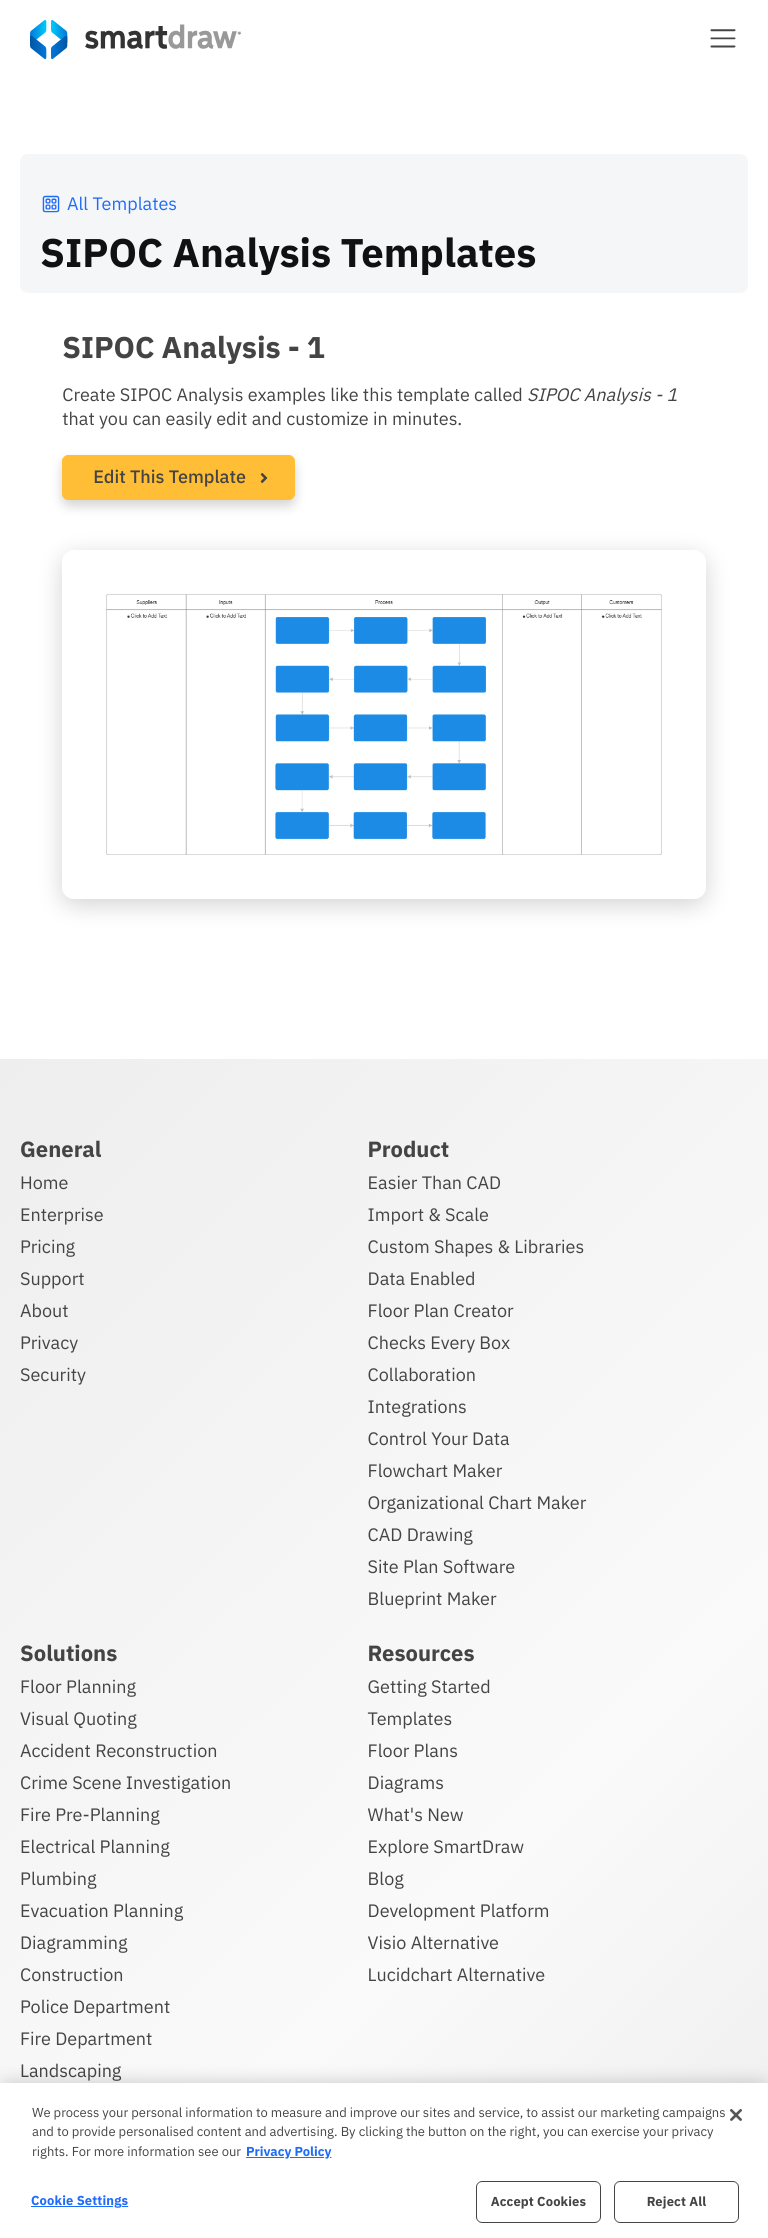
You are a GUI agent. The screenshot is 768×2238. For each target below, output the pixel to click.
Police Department (95, 2006)
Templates (410, 1718)
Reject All (677, 2201)
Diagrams (406, 1782)
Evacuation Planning (101, 1910)
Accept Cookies (538, 2201)
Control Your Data (439, 1438)
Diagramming (74, 1942)
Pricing (47, 1246)
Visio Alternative (433, 1942)
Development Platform (459, 1910)
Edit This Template (169, 476)
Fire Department (86, 2038)
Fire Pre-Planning (90, 1814)
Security (53, 1374)
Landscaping (70, 2070)
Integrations (417, 1406)
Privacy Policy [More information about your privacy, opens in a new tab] (288, 2151)
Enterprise (62, 1214)
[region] (384, 2160)
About (44, 1310)
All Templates (108, 203)
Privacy (49, 1342)
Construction (71, 1974)
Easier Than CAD (435, 1182)
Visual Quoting (78, 1718)
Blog (386, 1878)
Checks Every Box (439, 1342)
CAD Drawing (420, 1534)
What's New (416, 1814)
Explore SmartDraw (446, 1846)
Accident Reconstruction (119, 1750)
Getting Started (429, 1686)
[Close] (736, 2115)
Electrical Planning (95, 1846)
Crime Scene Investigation (125, 1782)
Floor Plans (413, 1750)
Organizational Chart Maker (477, 1502)
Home (44, 1182)
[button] (723, 38)
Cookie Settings (79, 2200)
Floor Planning (78, 1686)
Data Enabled (422, 1278)
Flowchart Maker (435, 1470)
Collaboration (422, 1374)
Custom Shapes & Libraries (476, 1246)
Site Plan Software (441, 1566)
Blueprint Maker (432, 1598)
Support (52, 1278)
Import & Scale (428, 1214)
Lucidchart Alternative (457, 1974)
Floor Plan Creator (441, 1310)
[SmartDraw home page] (135, 39)
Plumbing (58, 1878)
